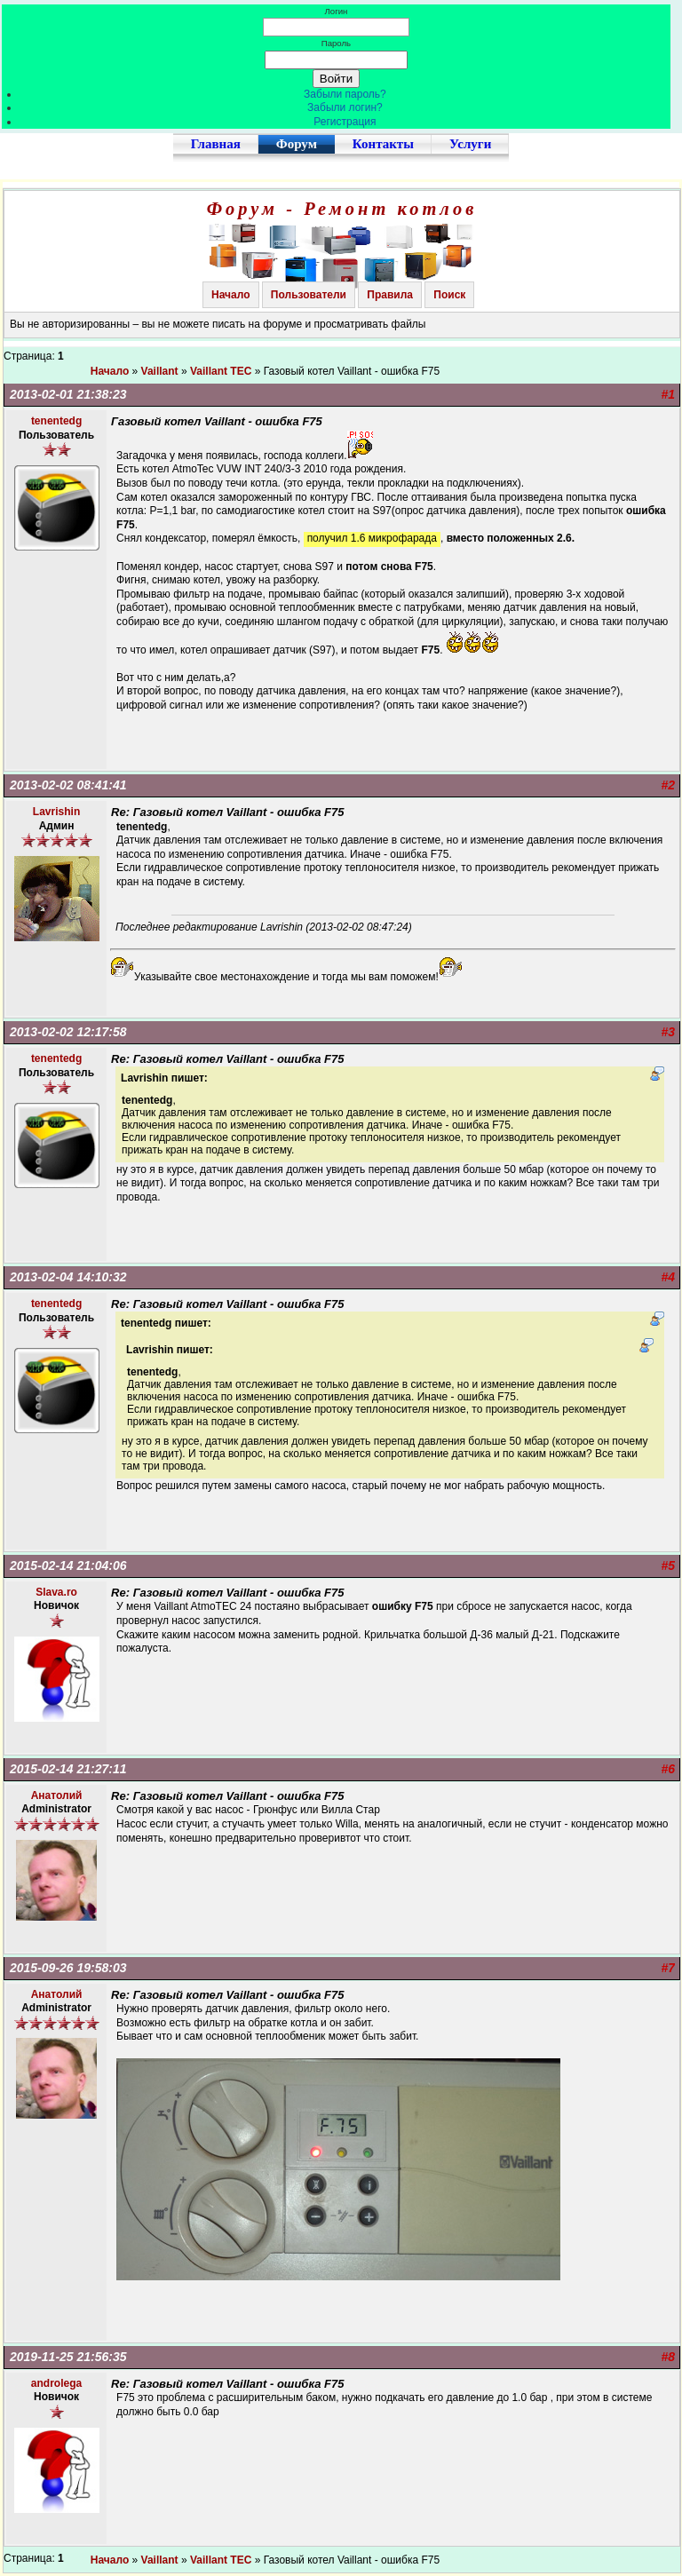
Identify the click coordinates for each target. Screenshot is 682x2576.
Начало (230, 295)
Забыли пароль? (345, 94)
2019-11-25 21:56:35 (68, 2357)
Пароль (336, 43)
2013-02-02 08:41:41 (68, 785)
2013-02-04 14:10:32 (68, 1277)
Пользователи (308, 295)
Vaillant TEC (220, 371)
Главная (216, 144)
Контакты (383, 144)
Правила (390, 295)
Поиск (449, 295)
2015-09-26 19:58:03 (68, 1968)
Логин (336, 11)
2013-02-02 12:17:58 (68, 1032)
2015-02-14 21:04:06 (68, 1565)
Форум (296, 144)
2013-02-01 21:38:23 (68, 394)
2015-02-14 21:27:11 (68, 1769)
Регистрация (344, 121)
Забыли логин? (345, 107)
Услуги (470, 144)
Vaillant (159, 371)
